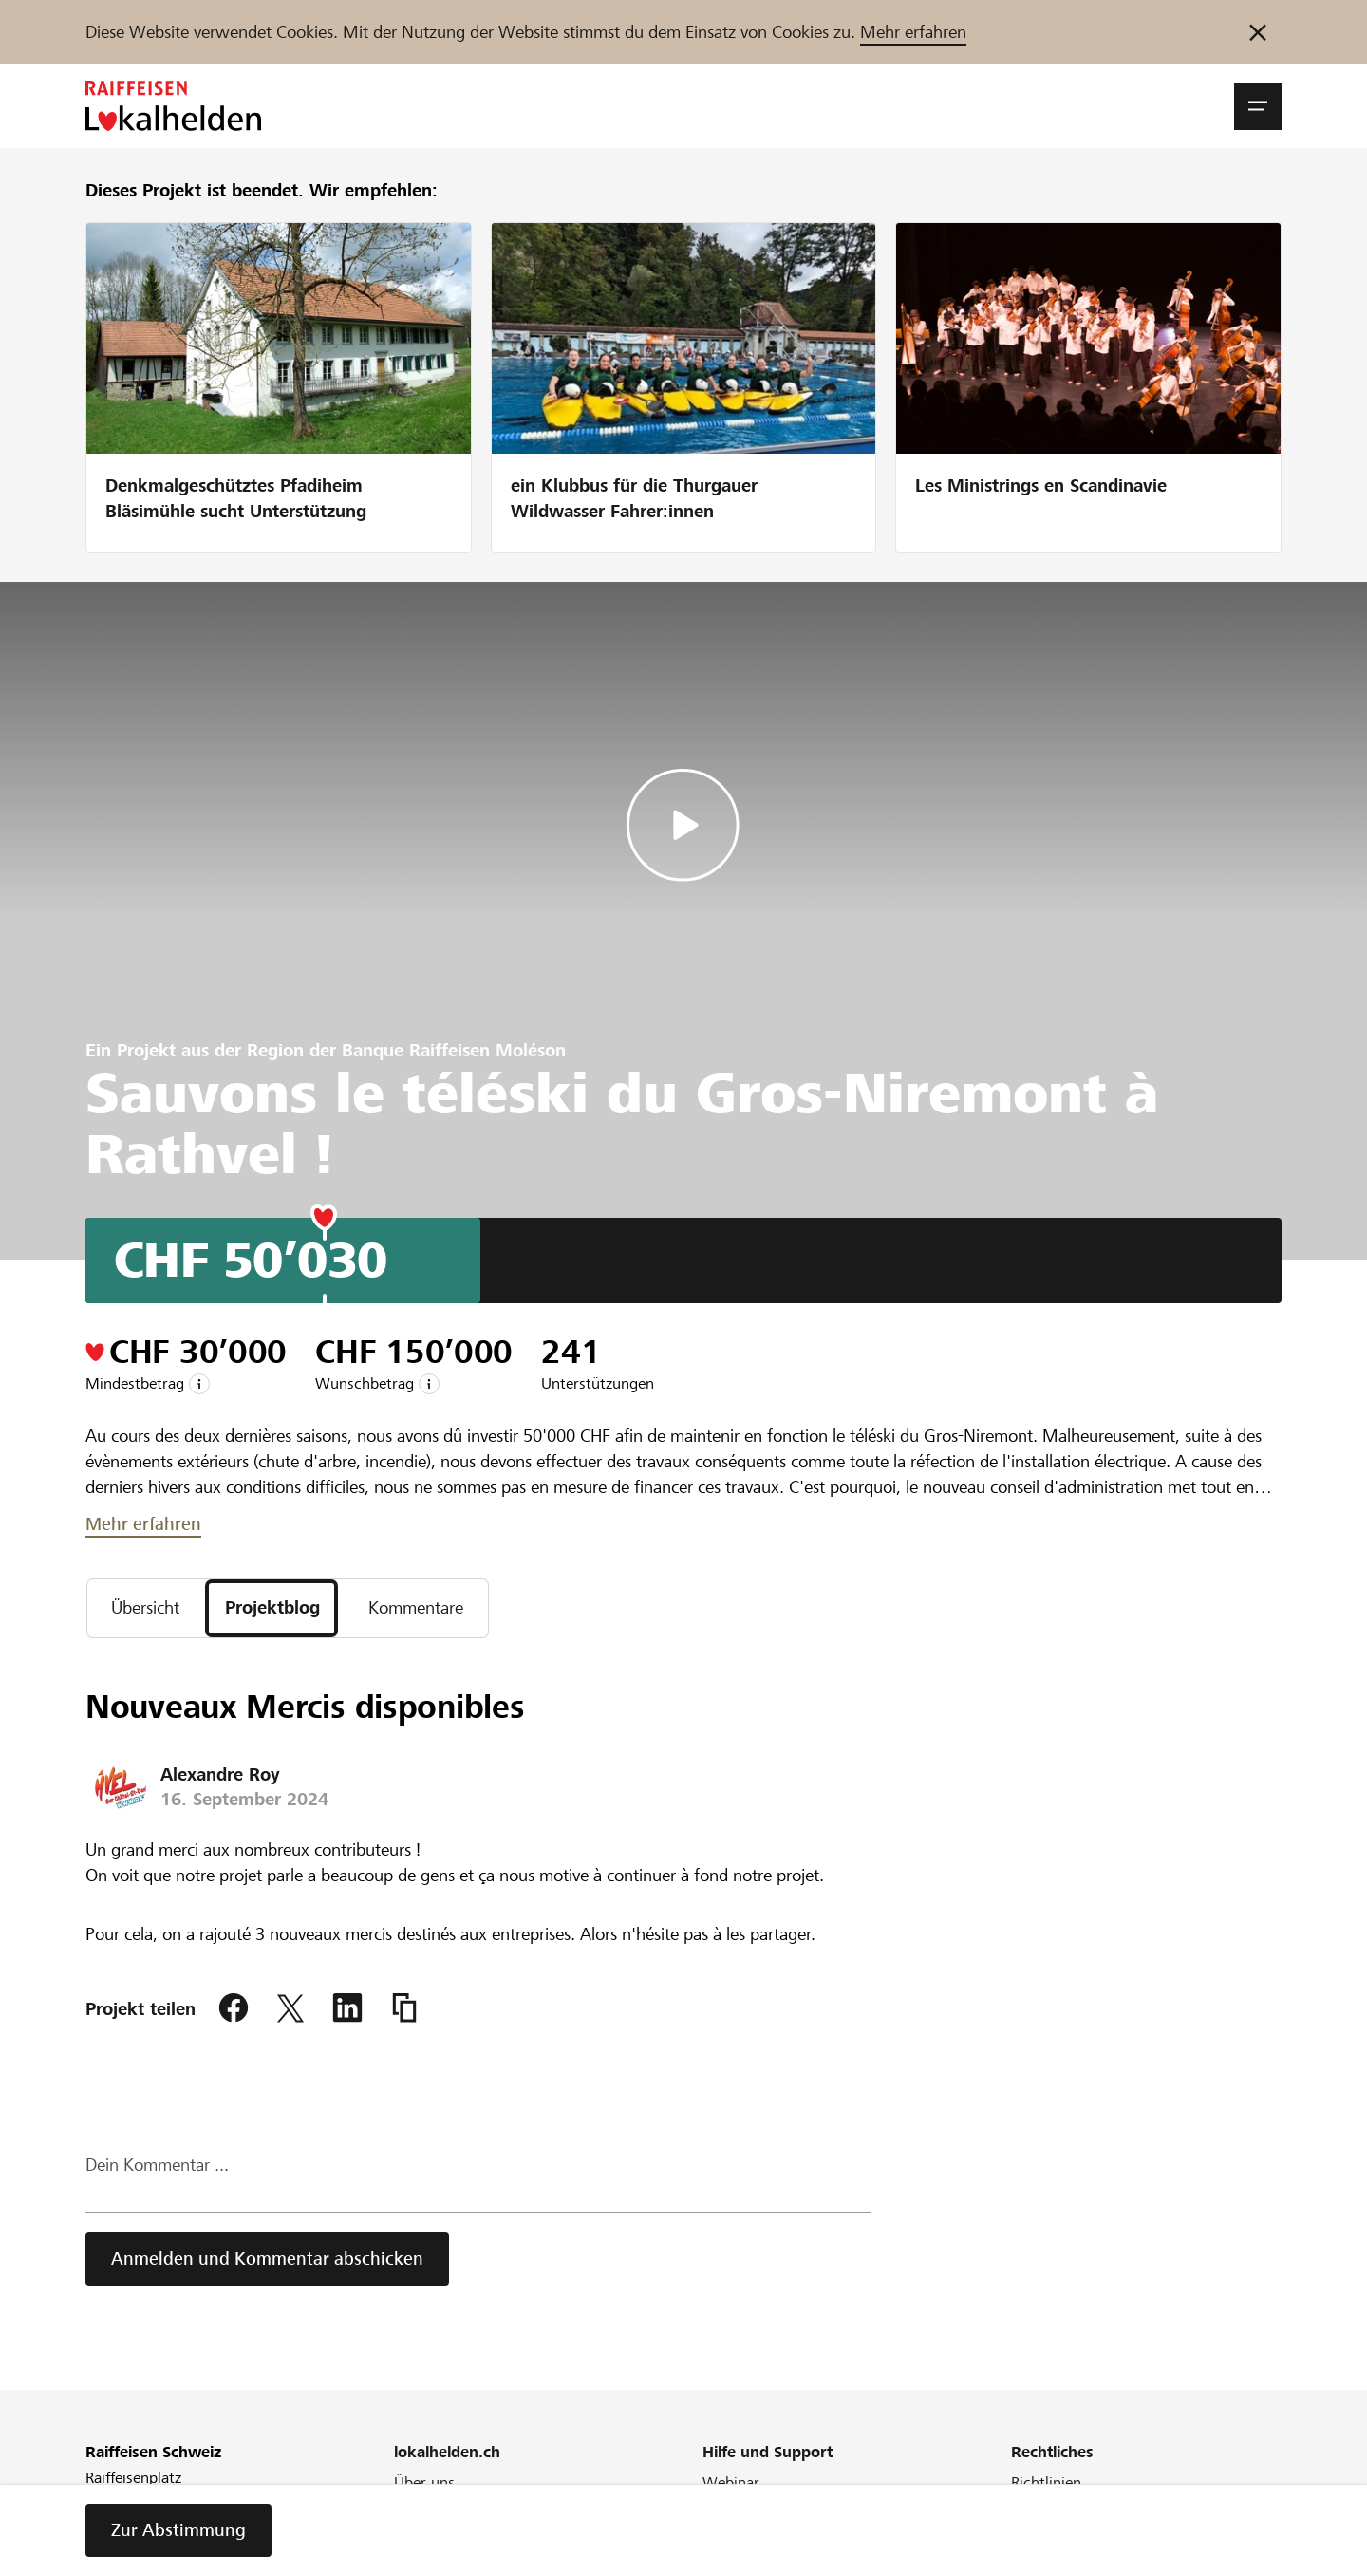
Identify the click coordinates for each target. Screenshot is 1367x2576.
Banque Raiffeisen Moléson (454, 1050)
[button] (1258, 106)
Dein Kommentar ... (157, 2166)
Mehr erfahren (913, 32)
